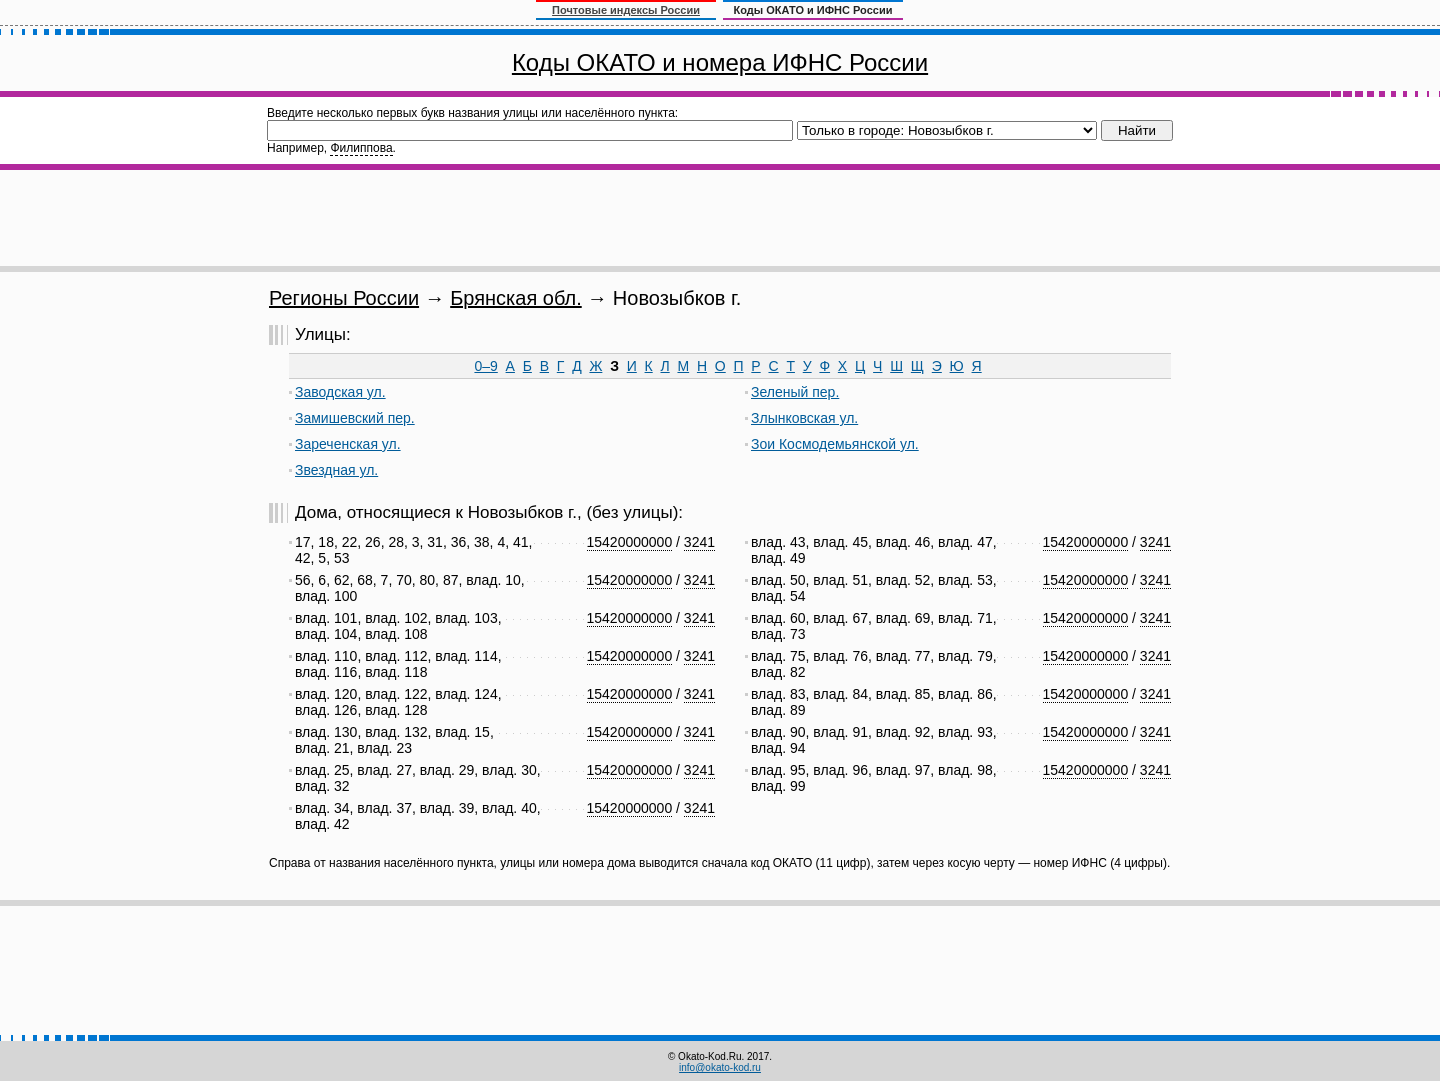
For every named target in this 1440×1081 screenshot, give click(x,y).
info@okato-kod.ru (720, 1067)
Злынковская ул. (804, 418)
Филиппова (361, 148)
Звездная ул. (336, 470)
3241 (699, 542)
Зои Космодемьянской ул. (835, 444)
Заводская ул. (340, 392)
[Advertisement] (720, 218)
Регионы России (344, 298)
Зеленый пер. (795, 392)
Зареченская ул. (348, 444)
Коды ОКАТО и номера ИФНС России (720, 62)
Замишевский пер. (355, 418)
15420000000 (630, 542)
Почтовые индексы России (626, 10)
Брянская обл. (516, 298)
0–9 (485, 366)
